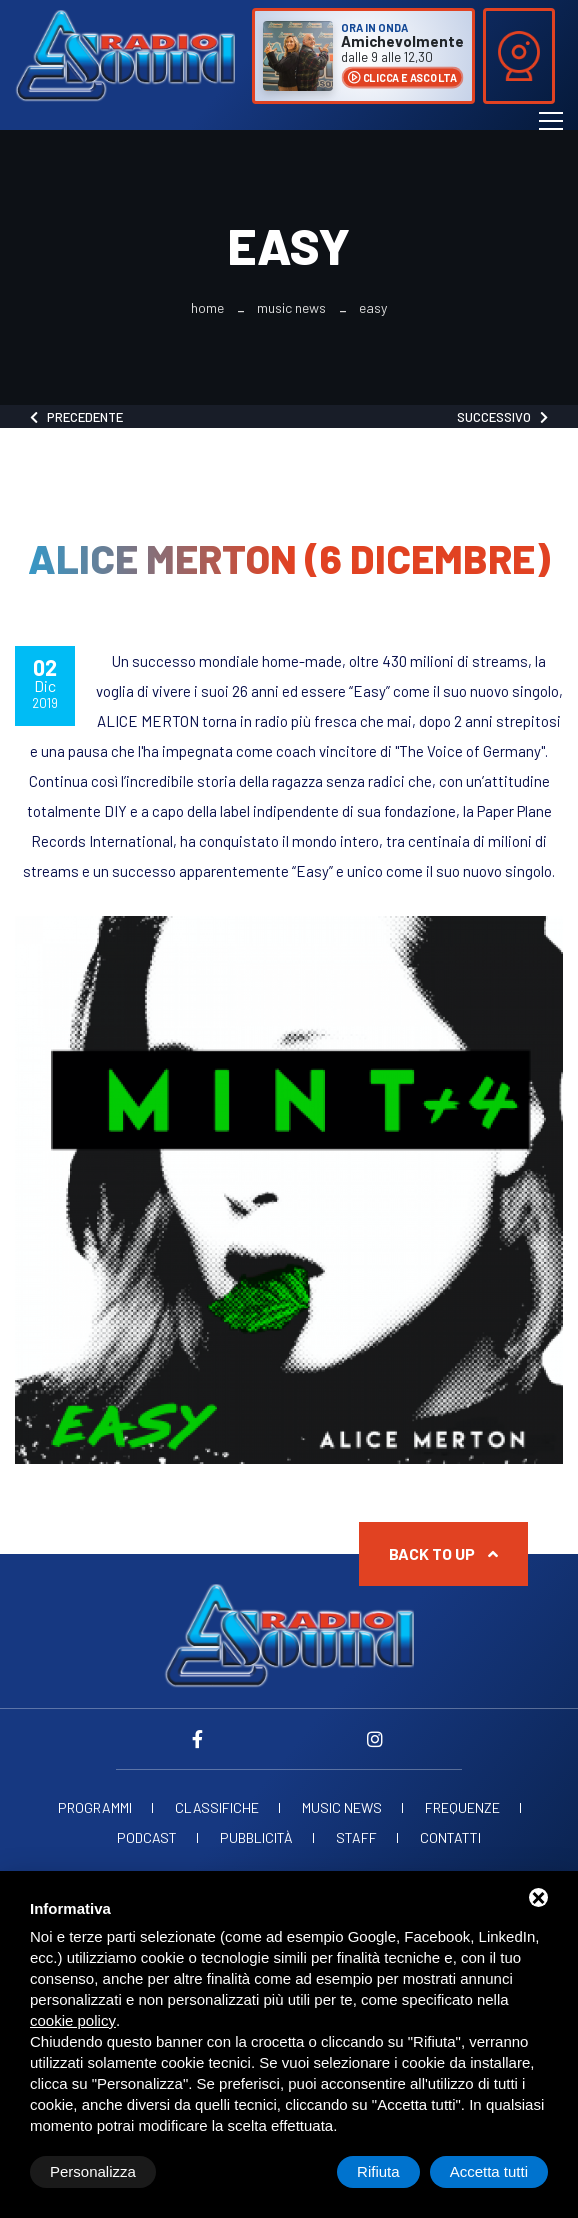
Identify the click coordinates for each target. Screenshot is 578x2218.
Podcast (147, 1838)
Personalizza (93, 2171)
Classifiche (217, 1808)
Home (207, 308)
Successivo (502, 417)
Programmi (95, 1808)
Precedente (76, 417)
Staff (356, 1838)
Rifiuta (378, 2171)
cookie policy (73, 2020)
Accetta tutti (489, 2171)
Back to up (443, 1553)
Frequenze (462, 1808)
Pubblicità (256, 1838)
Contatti (450, 1838)
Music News (291, 308)
